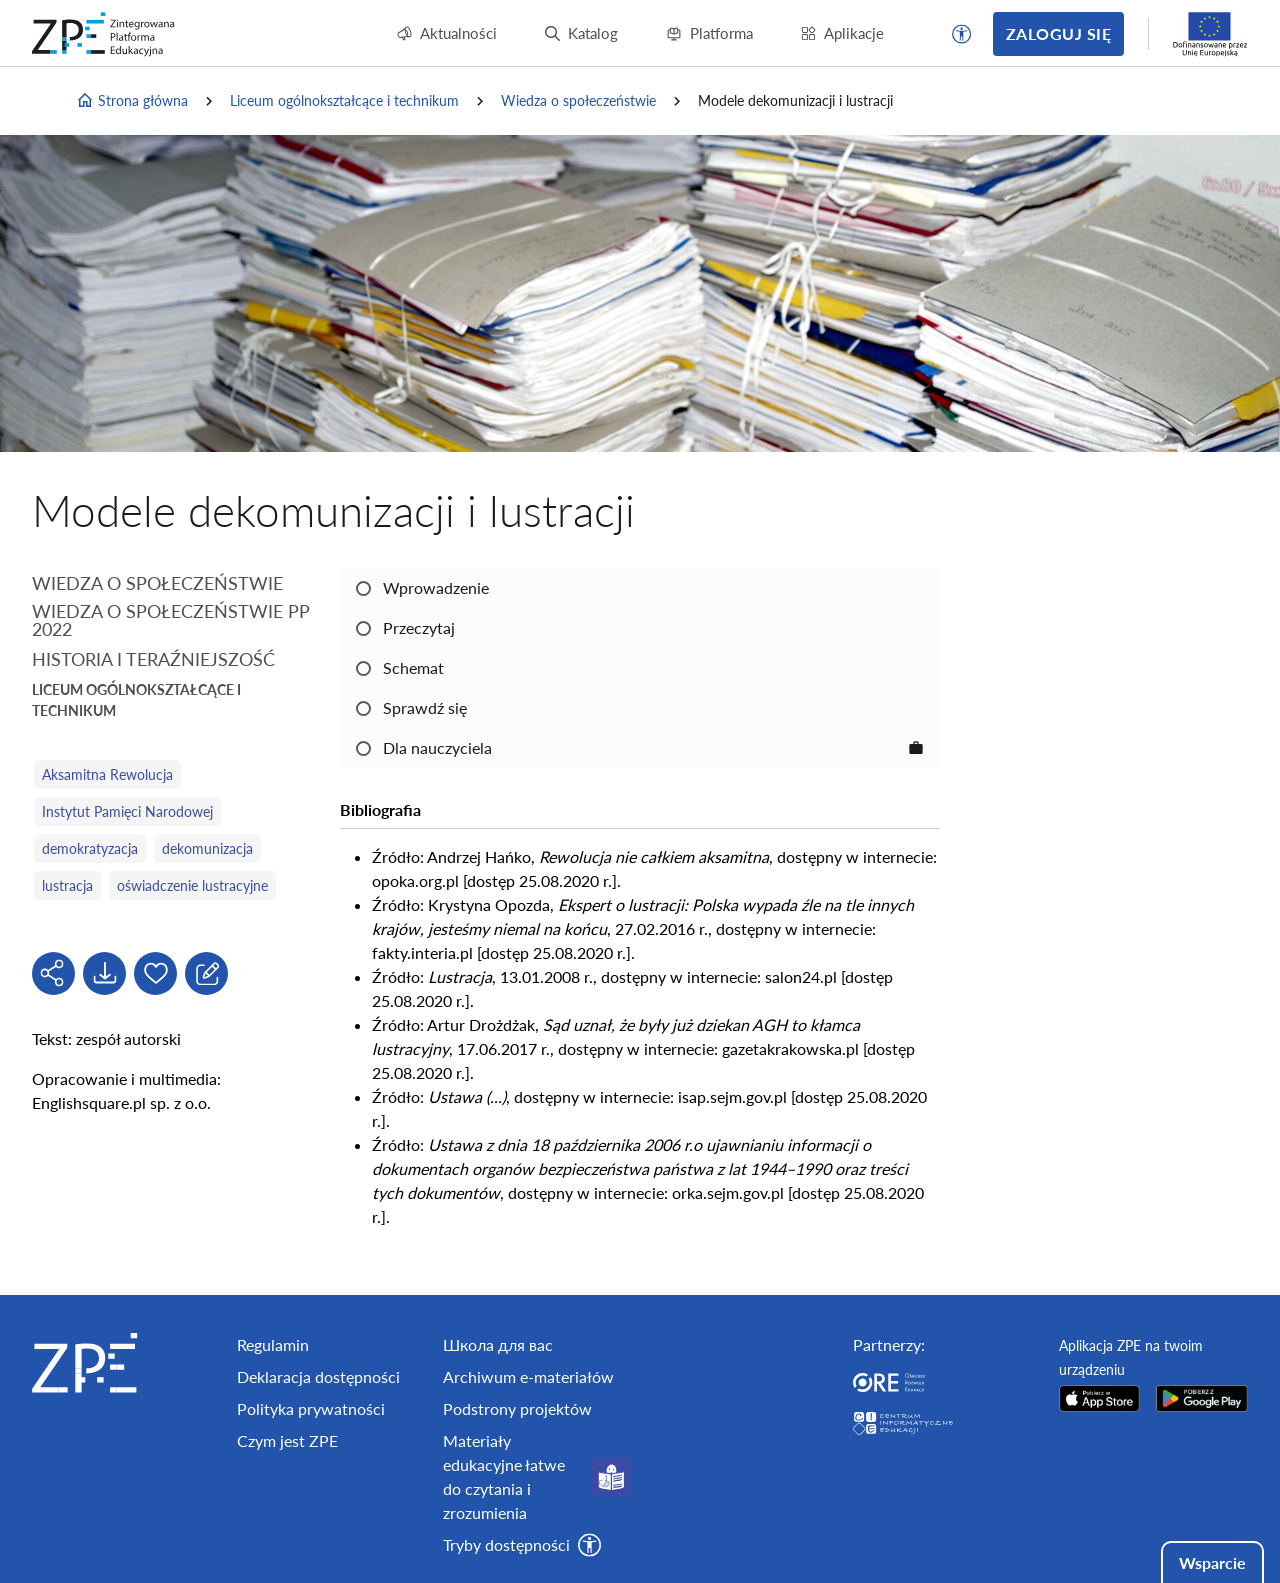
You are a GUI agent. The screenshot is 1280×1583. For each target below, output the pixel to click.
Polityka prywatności (311, 1408)
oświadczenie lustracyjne (192, 885)
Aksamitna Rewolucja (107, 774)
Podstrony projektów (517, 1408)
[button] (962, 34)
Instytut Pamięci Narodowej (127, 811)
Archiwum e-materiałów (528, 1376)
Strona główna (132, 101)
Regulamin (273, 1344)
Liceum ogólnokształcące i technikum (344, 100)
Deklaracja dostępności (318, 1376)
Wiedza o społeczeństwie (578, 100)
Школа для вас (498, 1344)
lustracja (67, 885)
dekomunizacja (207, 848)
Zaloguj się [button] (1058, 33)
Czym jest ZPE (287, 1440)
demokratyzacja (90, 848)
